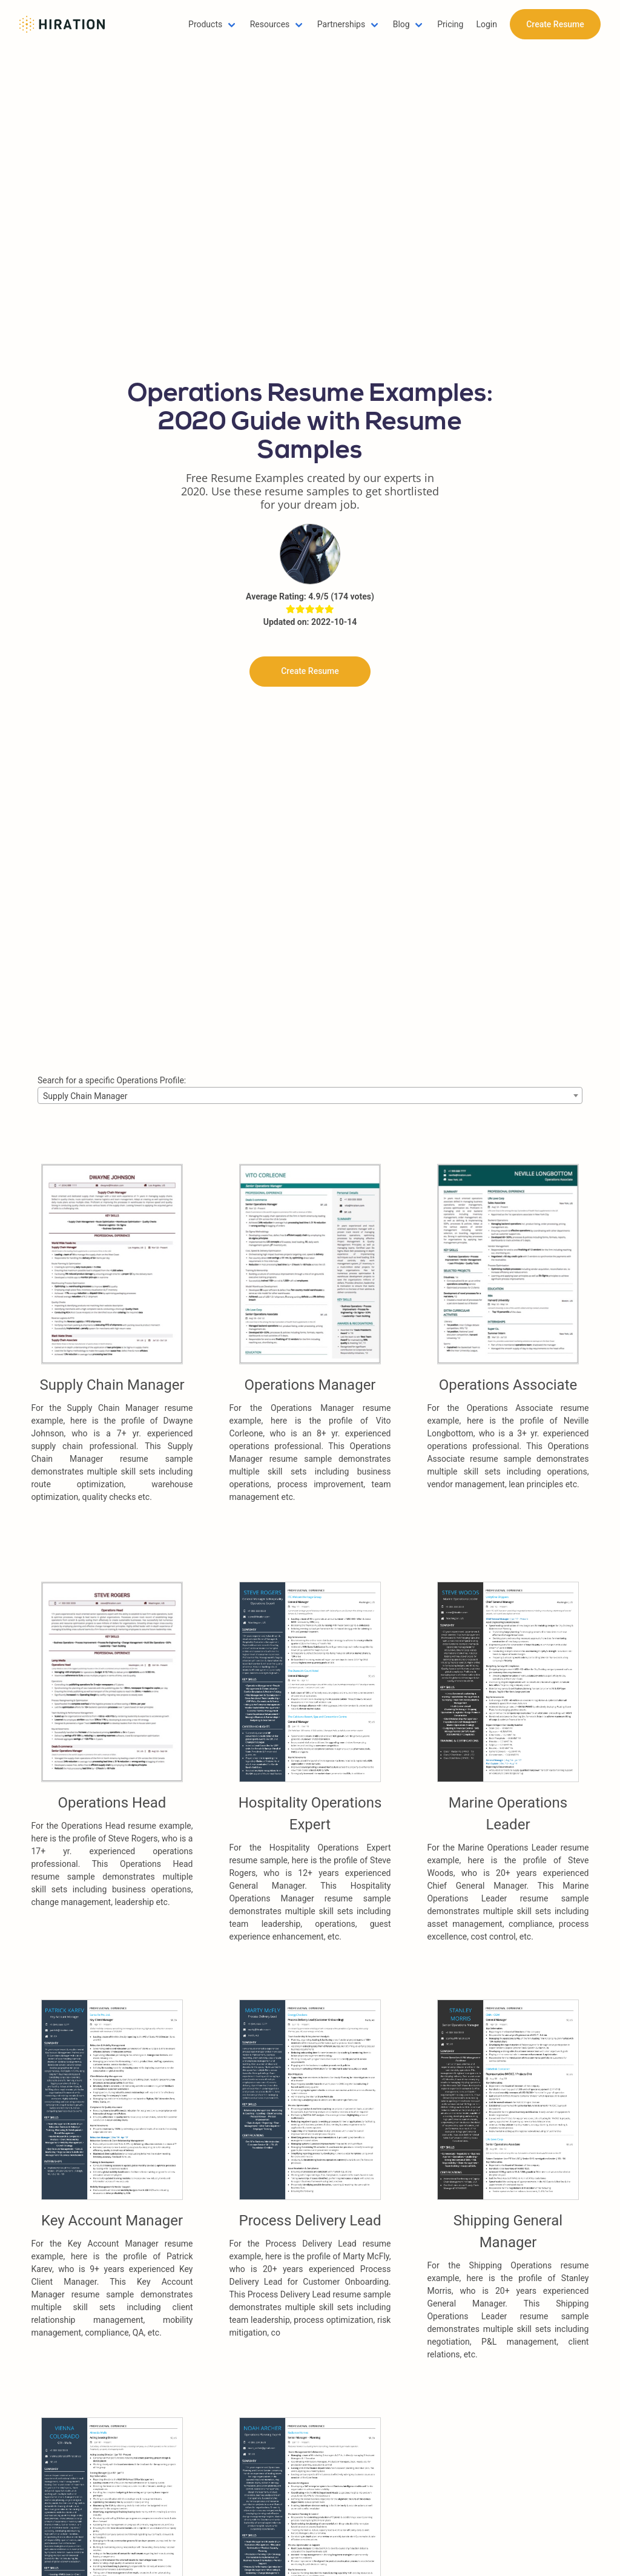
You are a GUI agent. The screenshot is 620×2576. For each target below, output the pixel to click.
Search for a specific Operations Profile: (112, 1080)
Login (486, 24)
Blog (401, 24)
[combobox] (310, 1095)
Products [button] (205, 24)
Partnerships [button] (341, 24)
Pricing (450, 24)
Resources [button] (270, 24)
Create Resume (555, 24)
